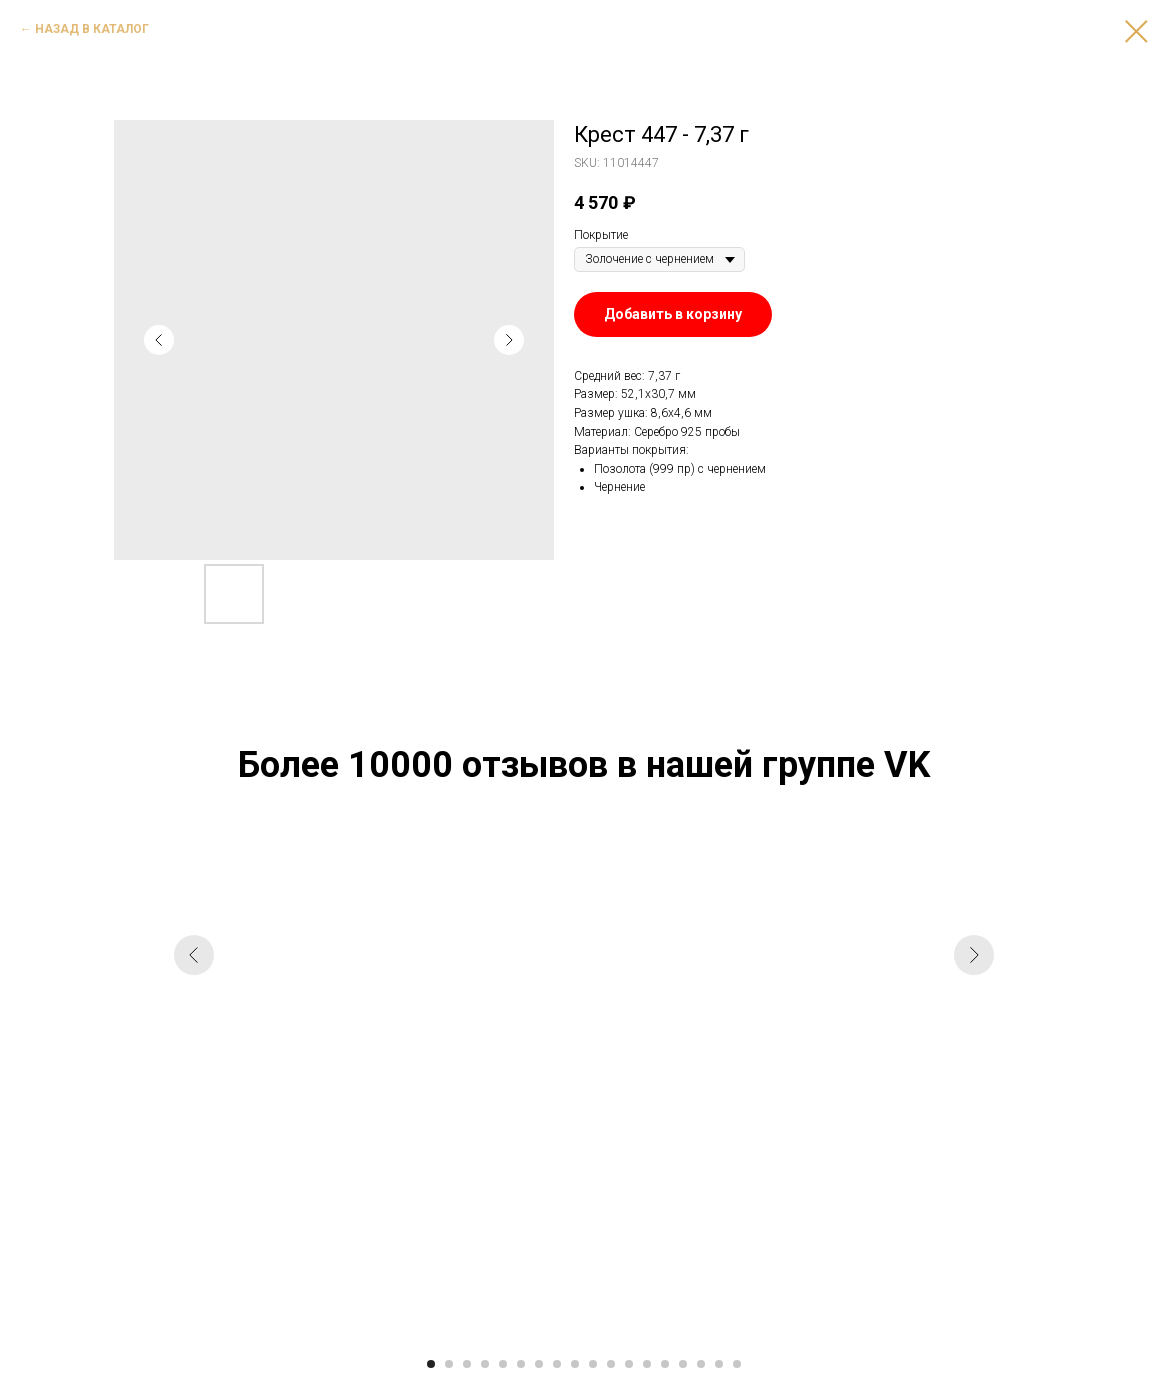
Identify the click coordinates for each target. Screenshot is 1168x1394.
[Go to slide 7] (539, 1364)
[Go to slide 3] (467, 1364)
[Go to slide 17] (719, 1364)
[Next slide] (974, 1090)
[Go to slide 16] (701, 1364)
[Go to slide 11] (611, 1364)
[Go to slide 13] (647, 1364)
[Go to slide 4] (485, 1364)
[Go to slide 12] (629, 1364)
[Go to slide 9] (575, 1364)
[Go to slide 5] (503, 1364)
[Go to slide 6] (521, 1364)
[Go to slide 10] (593, 1364)
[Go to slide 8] (557, 1364)
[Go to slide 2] (449, 1364)
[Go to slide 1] (431, 1364)
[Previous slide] (194, 1090)
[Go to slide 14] (665, 1364)
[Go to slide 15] (683, 1364)
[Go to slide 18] (737, 1364)
